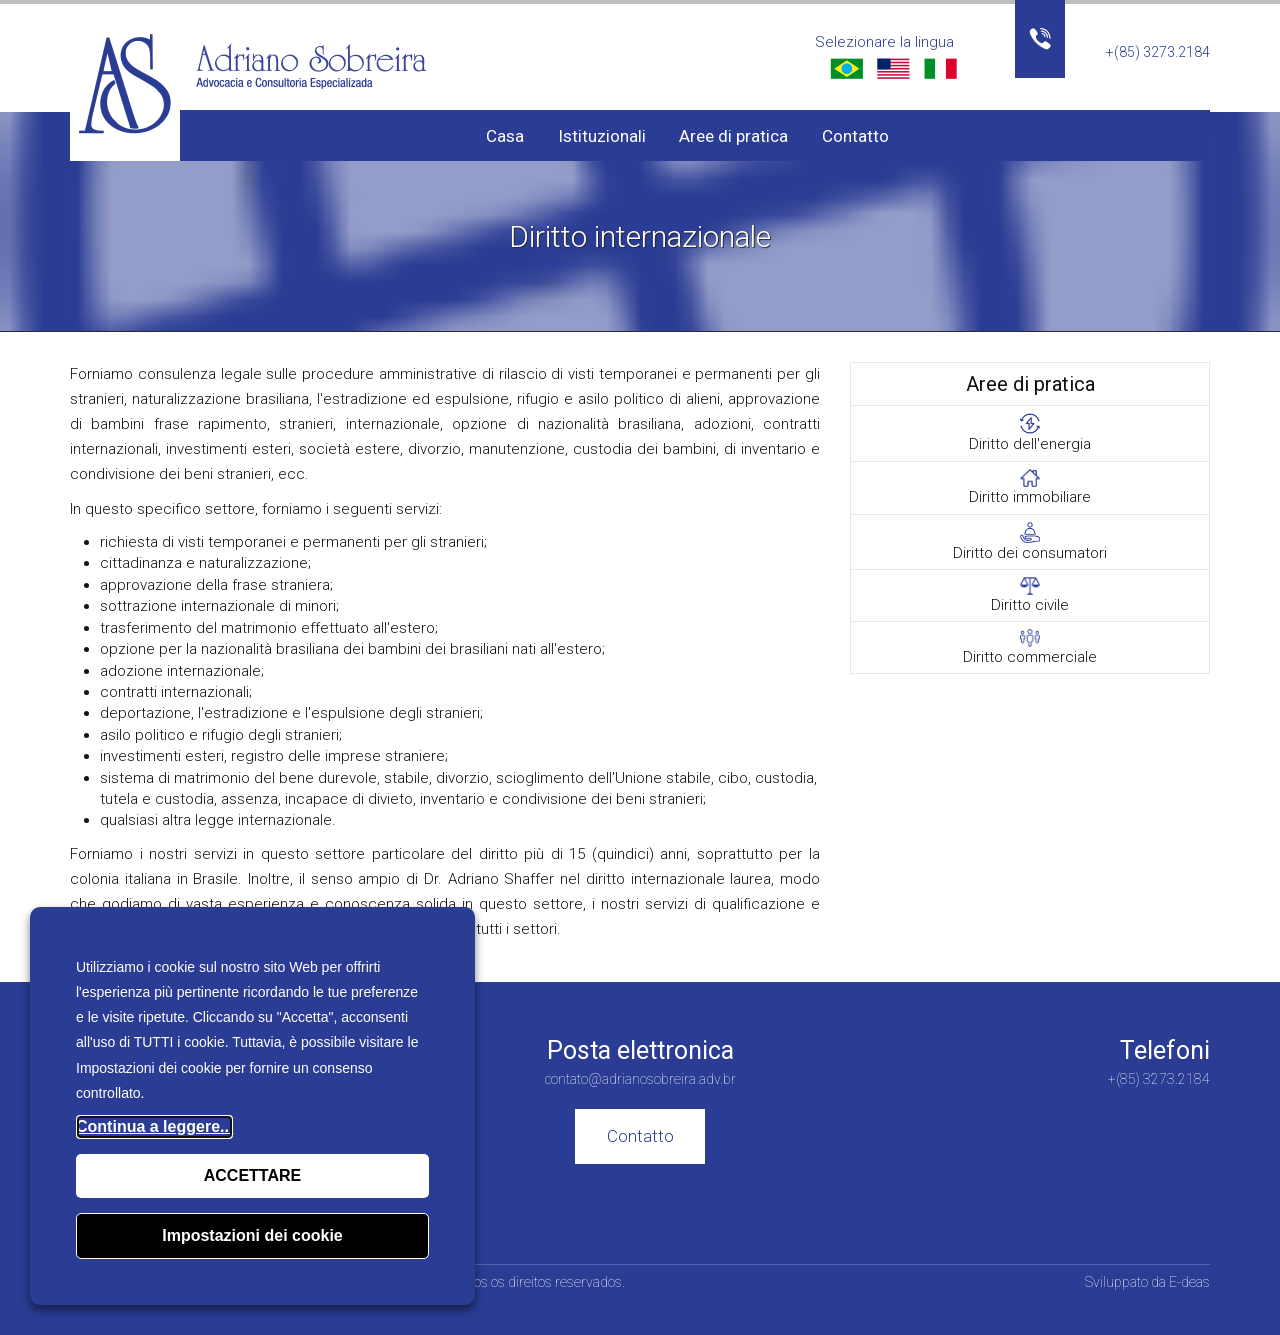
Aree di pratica (733, 136)
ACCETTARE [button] (252, 1175)
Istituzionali (602, 136)
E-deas (1189, 1282)
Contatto (855, 136)
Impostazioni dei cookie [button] (252, 1235)
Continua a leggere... (154, 1126)
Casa (505, 136)
